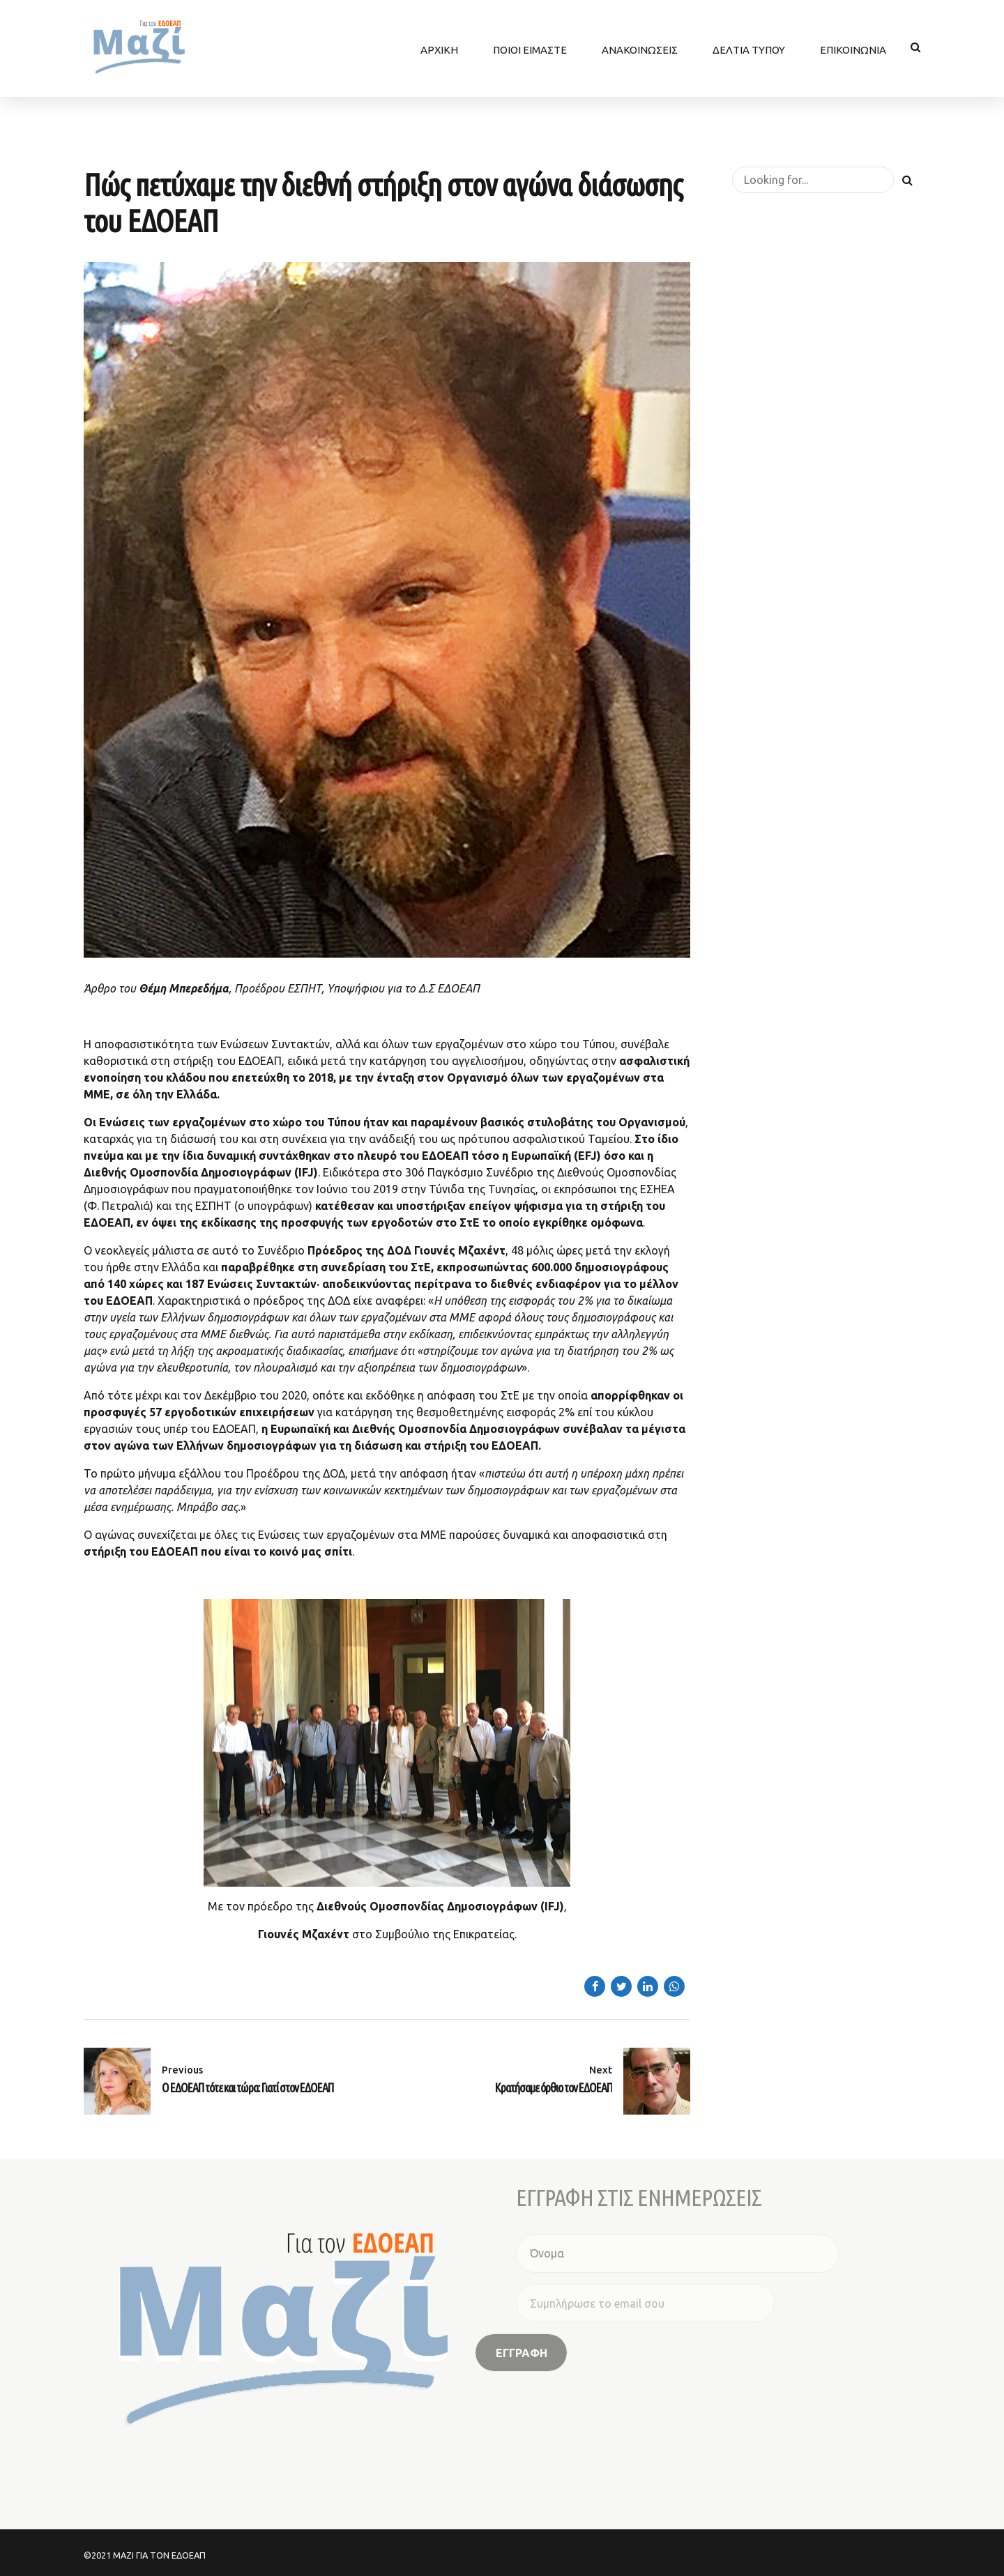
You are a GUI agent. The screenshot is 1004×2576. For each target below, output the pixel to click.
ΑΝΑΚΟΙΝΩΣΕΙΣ (640, 47)
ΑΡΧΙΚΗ (439, 47)
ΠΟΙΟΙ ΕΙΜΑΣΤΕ (530, 47)
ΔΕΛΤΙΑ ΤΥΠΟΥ (749, 47)
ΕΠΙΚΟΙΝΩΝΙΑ (853, 47)
